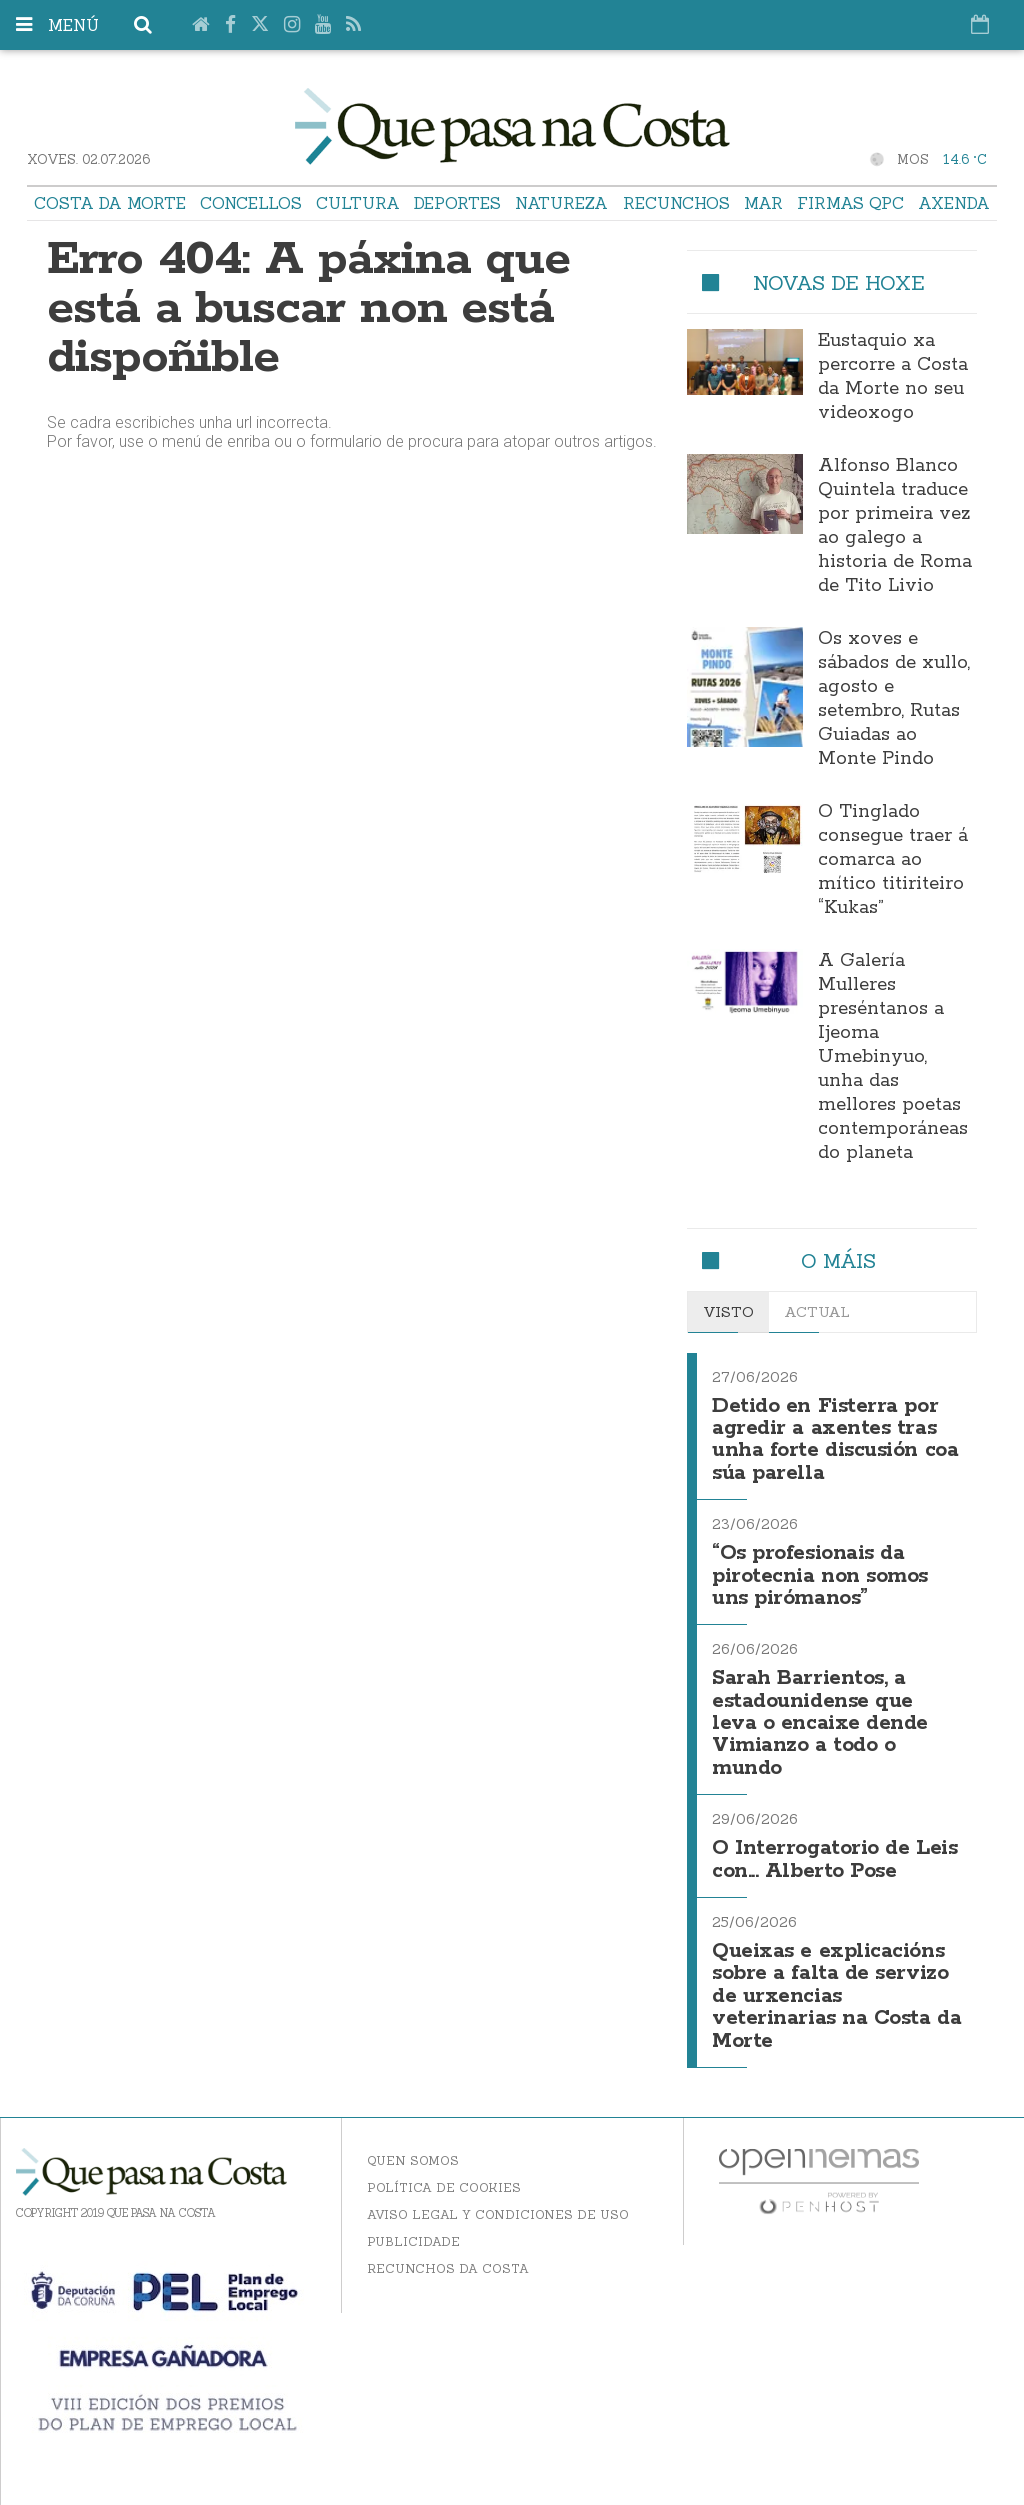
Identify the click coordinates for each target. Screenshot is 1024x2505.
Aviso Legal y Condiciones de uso (498, 2214)
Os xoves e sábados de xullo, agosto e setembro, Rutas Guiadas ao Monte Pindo (894, 699)
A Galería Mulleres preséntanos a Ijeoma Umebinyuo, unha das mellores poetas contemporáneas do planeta (893, 1057)
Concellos (251, 203)
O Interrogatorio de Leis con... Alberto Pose (834, 1859)
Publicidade (413, 2241)
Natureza (561, 203)
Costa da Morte (110, 203)
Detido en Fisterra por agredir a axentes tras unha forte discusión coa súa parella (835, 1440)
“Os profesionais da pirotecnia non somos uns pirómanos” (820, 1576)
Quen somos (413, 2160)
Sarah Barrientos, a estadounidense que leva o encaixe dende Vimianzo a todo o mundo (820, 1723)
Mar (763, 203)
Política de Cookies (444, 2187)
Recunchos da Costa (448, 2268)
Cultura (358, 203)
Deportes (457, 203)
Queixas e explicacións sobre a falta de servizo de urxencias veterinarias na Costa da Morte (836, 1996)
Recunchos (676, 203)
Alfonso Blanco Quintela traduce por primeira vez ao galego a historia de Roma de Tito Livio (895, 526)
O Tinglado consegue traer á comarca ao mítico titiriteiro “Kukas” (893, 860)
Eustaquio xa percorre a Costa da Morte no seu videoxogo (893, 377)
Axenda (954, 203)
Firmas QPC (850, 203)
